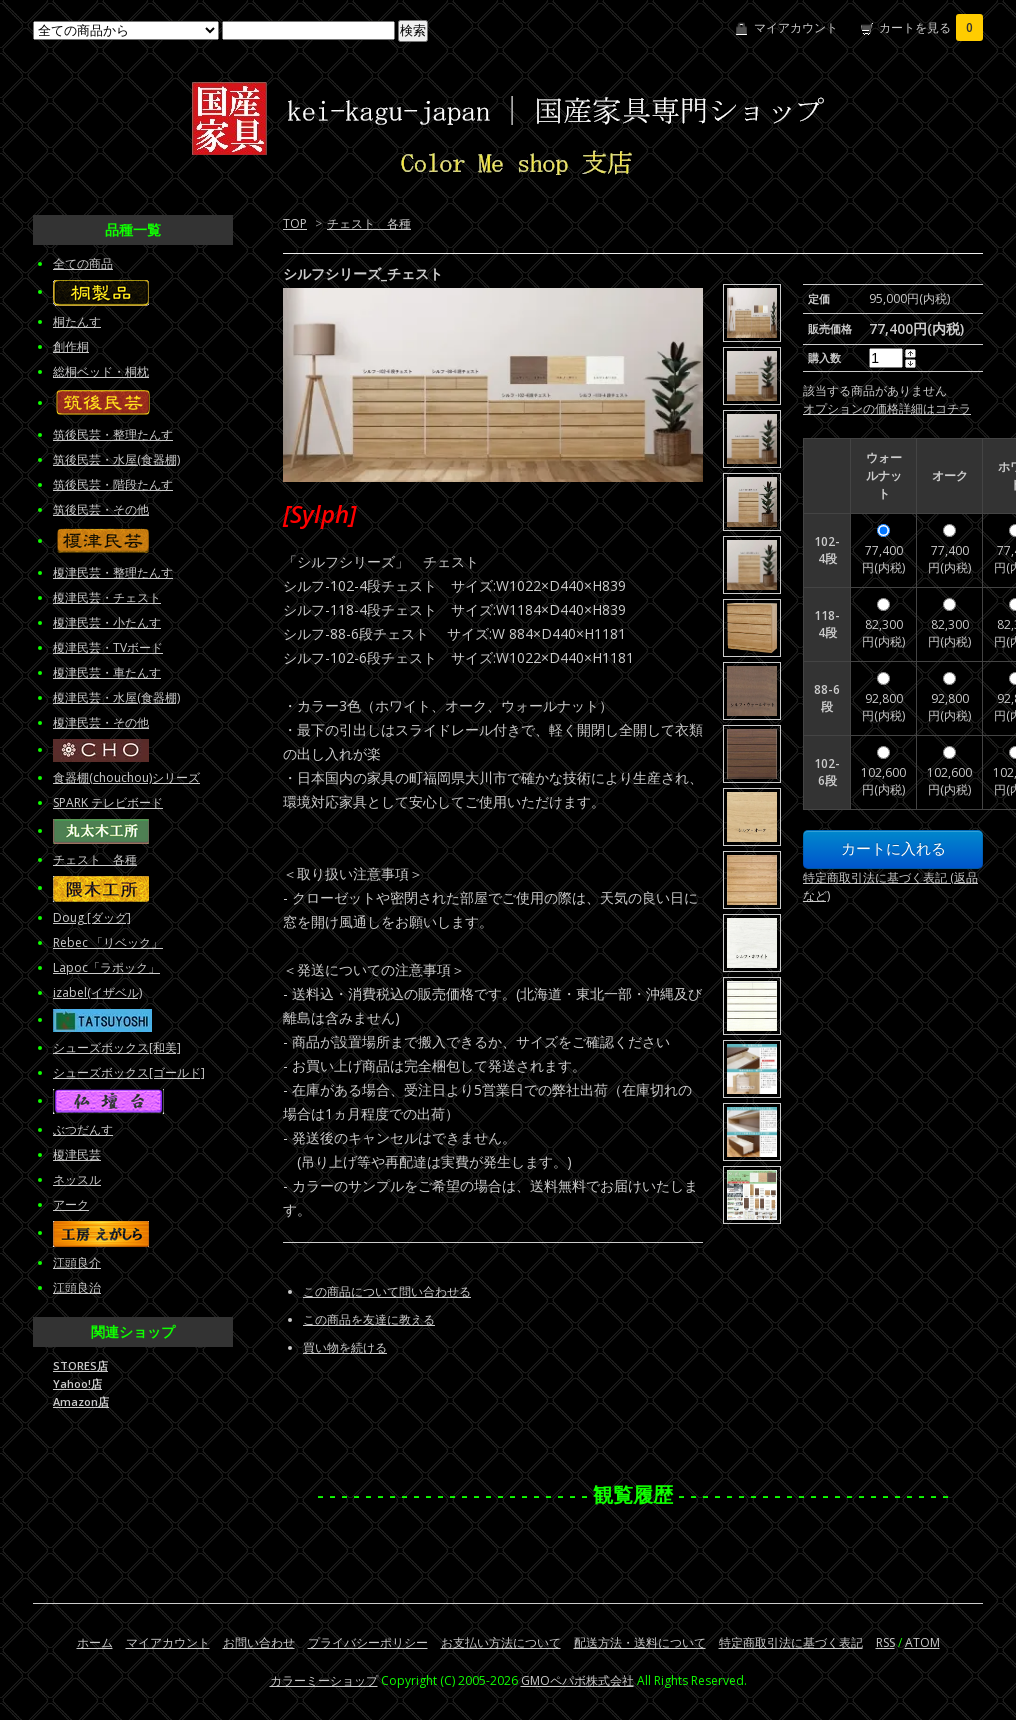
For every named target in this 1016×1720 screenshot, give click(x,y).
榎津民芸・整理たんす (113, 572)
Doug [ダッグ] (92, 917)
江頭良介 (77, 1262)
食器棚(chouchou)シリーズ (126, 777)
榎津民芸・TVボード (108, 647)
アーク (71, 1204)
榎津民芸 (77, 1154)
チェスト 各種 (369, 223)
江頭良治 (77, 1287)
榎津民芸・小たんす (107, 622)
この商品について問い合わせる (387, 1291)
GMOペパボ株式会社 (577, 1680)
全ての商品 (83, 263)
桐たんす (77, 321)
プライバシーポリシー (368, 1642)
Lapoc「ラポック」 (106, 967)
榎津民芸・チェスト (107, 597)
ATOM (922, 1642)
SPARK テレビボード (108, 802)
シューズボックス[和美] (117, 1047)
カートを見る (931, 27)
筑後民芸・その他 (101, 509)
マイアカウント (796, 27)
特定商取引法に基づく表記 (791, 1642)
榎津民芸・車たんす (107, 672)
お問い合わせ (259, 1642)
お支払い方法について (501, 1642)
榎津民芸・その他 (101, 722)
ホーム (95, 1642)
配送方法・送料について (640, 1642)
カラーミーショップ (324, 1680)
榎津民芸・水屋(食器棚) (116, 697)
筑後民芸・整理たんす (113, 434)
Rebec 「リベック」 (108, 942)
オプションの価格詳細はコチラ (887, 408)
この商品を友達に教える (369, 1319)
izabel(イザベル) (97, 992)
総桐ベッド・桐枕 (101, 371)
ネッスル (77, 1179)
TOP (295, 223)
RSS (885, 1642)
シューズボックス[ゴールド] (129, 1072)
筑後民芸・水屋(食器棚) (116, 459)
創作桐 (71, 346)
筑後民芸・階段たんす (113, 484)
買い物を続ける (345, 1347)
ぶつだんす (83, 1129)
